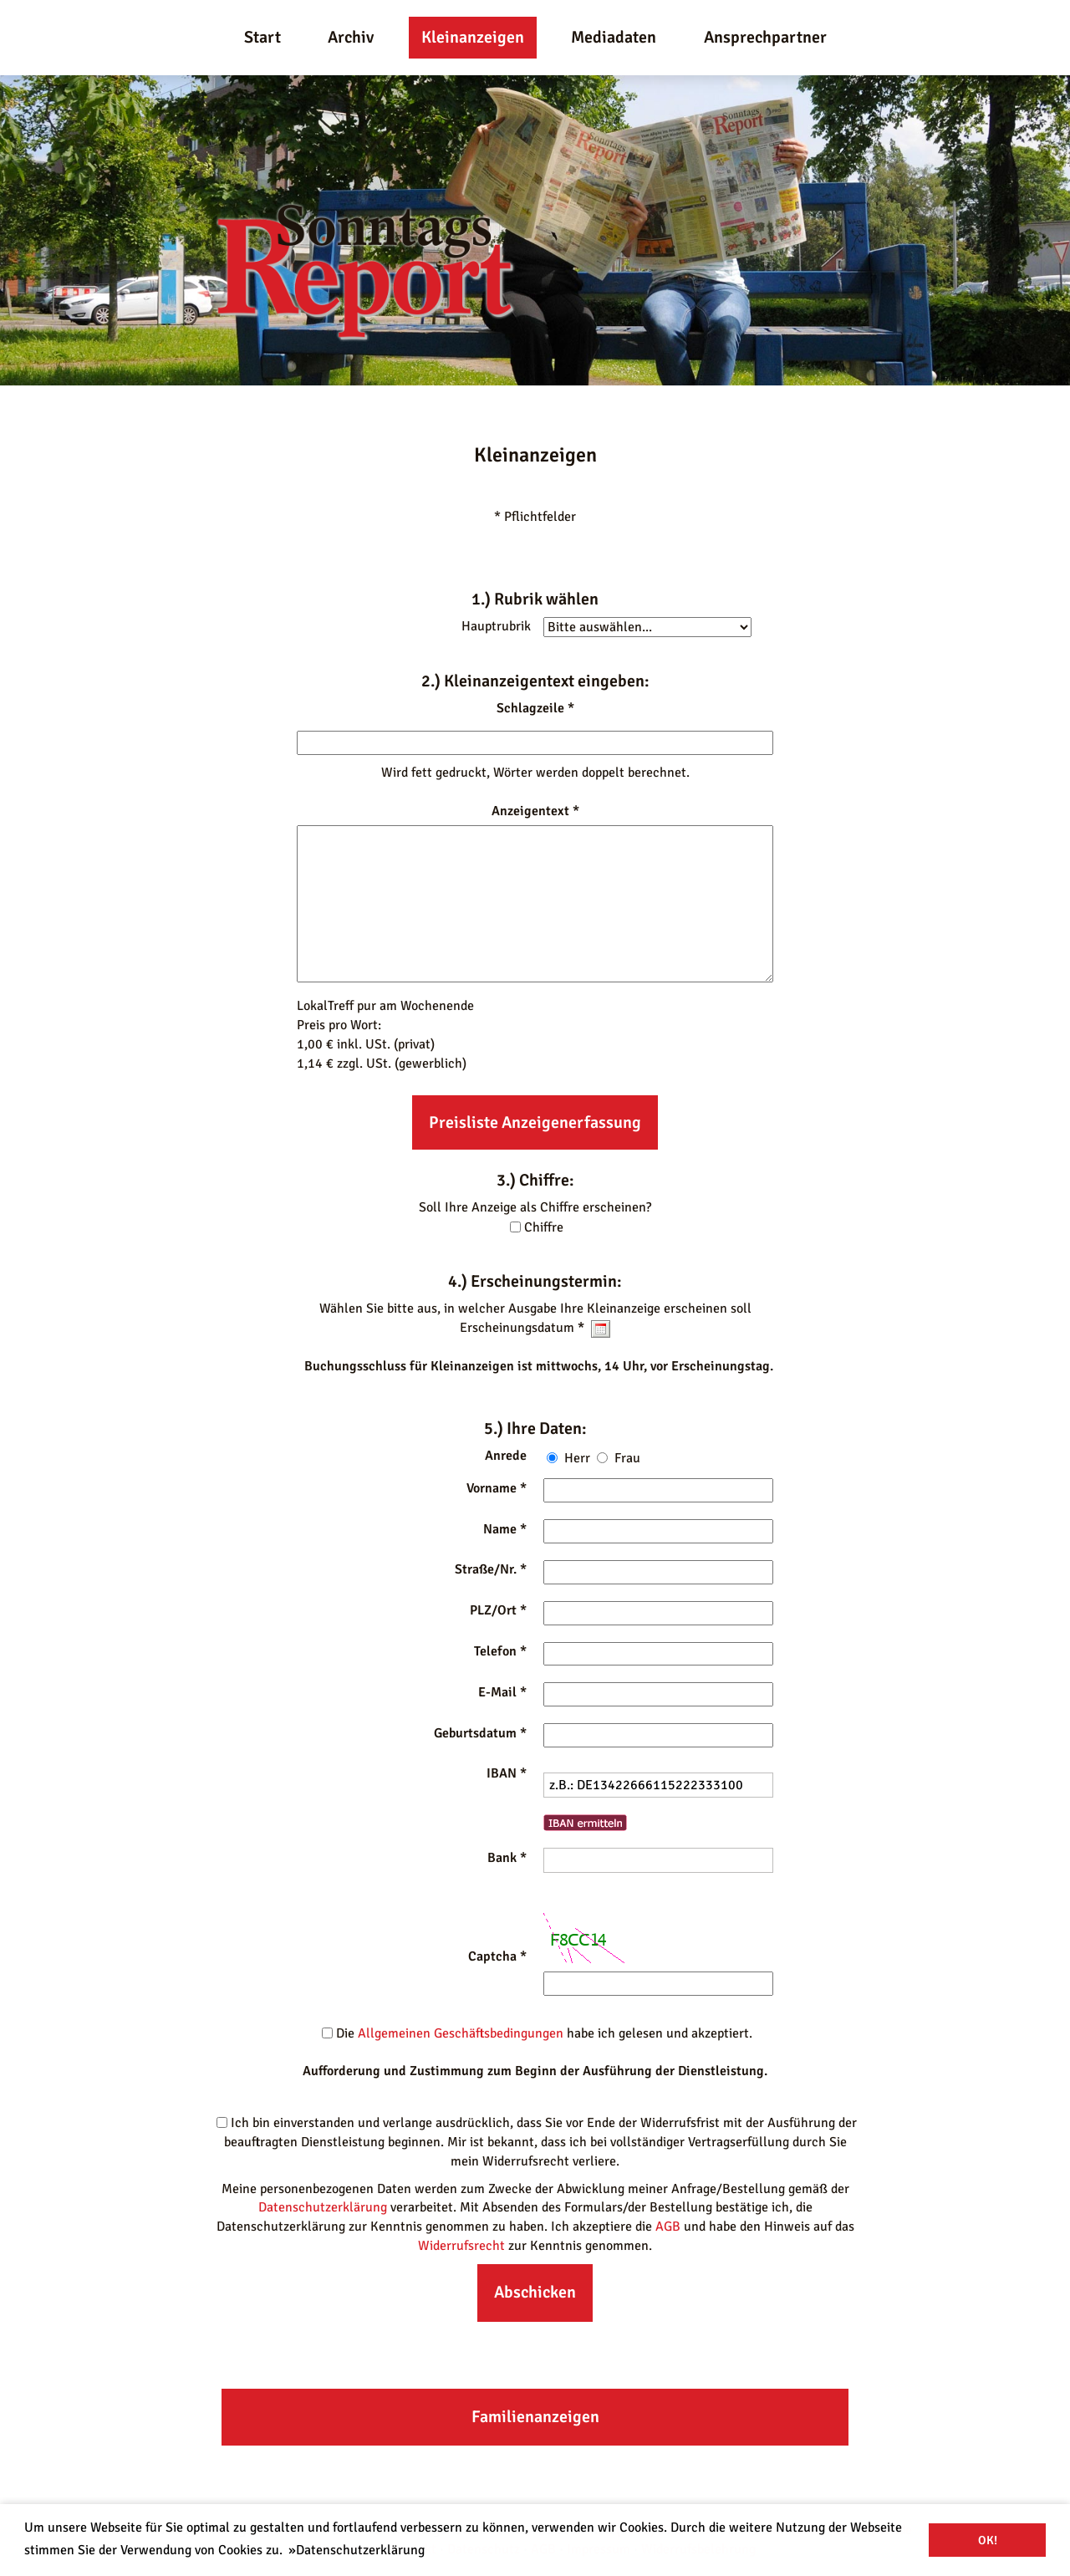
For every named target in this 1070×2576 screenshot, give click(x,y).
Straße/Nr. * (491, 1569)
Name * (505, 1529)
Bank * (507, 1857)
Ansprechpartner (765, 37)
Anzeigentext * (535, 811)
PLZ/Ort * (498, 1610)
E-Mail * (502, 1692)
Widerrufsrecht (461, 2245)
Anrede (506, 1455)
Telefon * (500, 1651)
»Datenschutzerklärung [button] (356, 2550)
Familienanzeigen (535, 2416)
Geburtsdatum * (480, 1733)
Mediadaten (613, 37)
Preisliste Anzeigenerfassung (535, 1122)
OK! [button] (987, 2540)
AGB (667, 2226)
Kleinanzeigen (472, 37)
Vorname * (496, 1488)
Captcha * (497, 1956)
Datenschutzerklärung (322, 2207)
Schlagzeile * (535, 708)
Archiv (351, 37)
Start (262, 37)
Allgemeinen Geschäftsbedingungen (460, 2033)
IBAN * (507, 1773)
